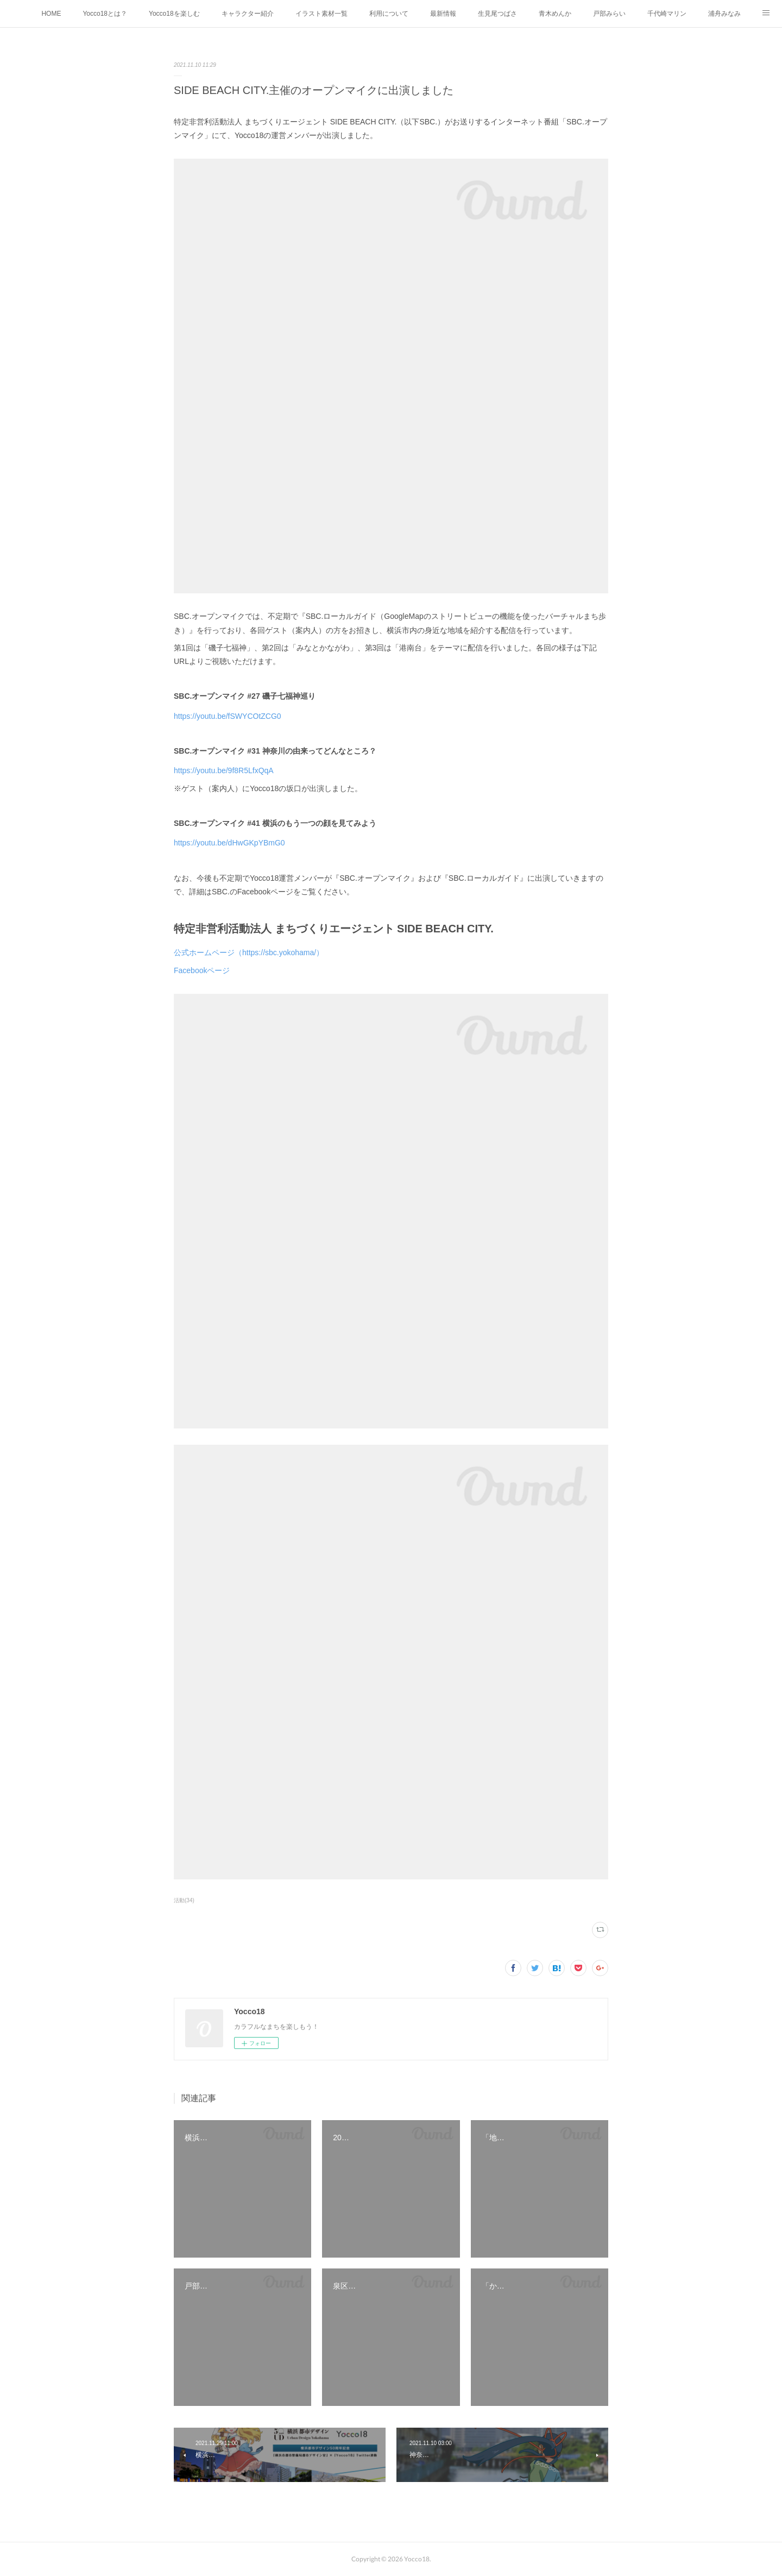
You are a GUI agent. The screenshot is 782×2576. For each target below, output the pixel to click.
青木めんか (555, 13)
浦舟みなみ (724, 13)
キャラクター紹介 (248, 13)
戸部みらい (609, 13)
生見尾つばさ (497, 13)
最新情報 (443, 13)
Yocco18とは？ (105, 13)
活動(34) (184, 1900)
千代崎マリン (666, 13)
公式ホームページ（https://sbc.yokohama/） (249, 952)
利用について (388, 13)
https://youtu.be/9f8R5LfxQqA (224, 770)
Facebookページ (202, 970)
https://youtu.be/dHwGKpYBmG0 (229, 842)
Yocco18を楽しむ (174, 13)
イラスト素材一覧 (321, 13)
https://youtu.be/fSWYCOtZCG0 (227, 716)
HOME (51, 13)
